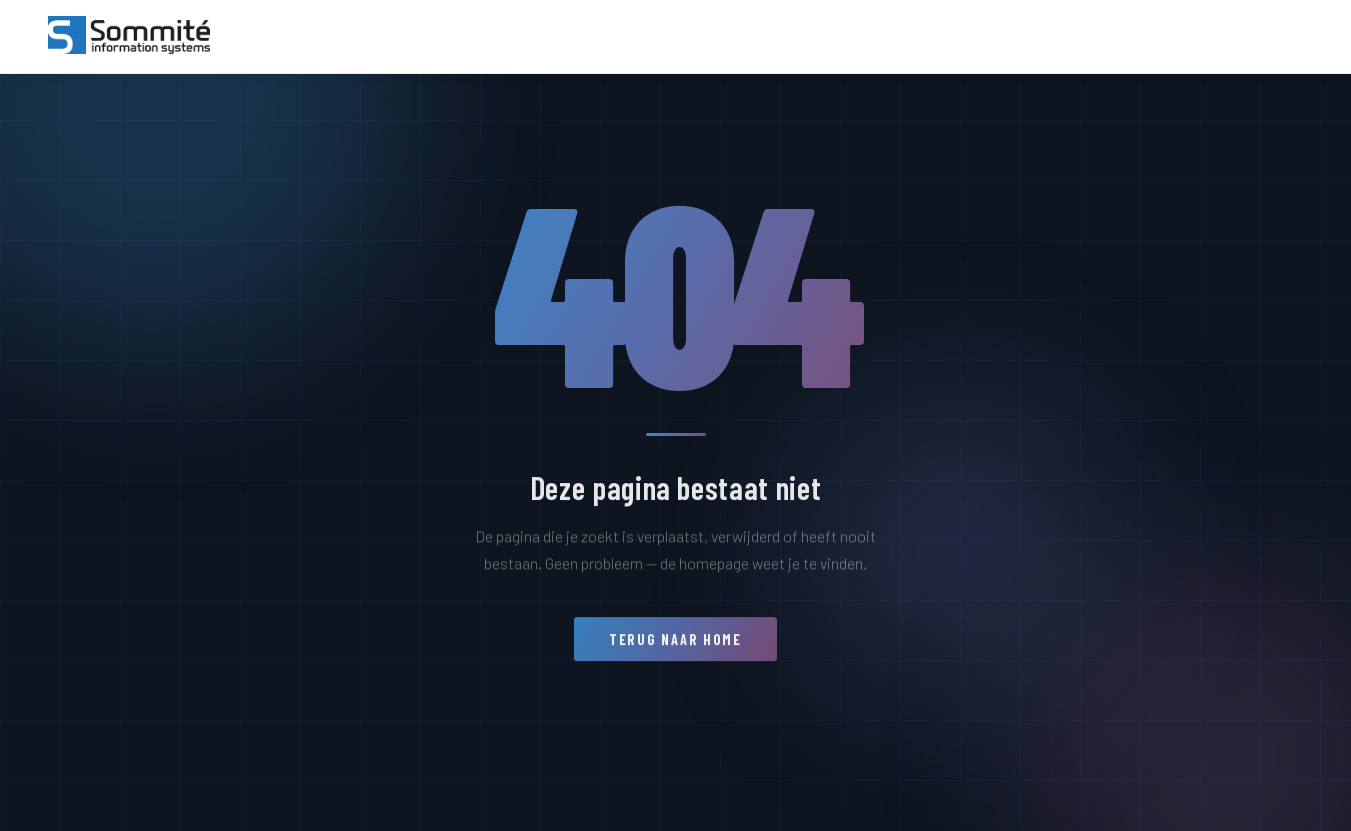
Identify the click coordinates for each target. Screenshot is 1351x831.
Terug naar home (675, 647)
